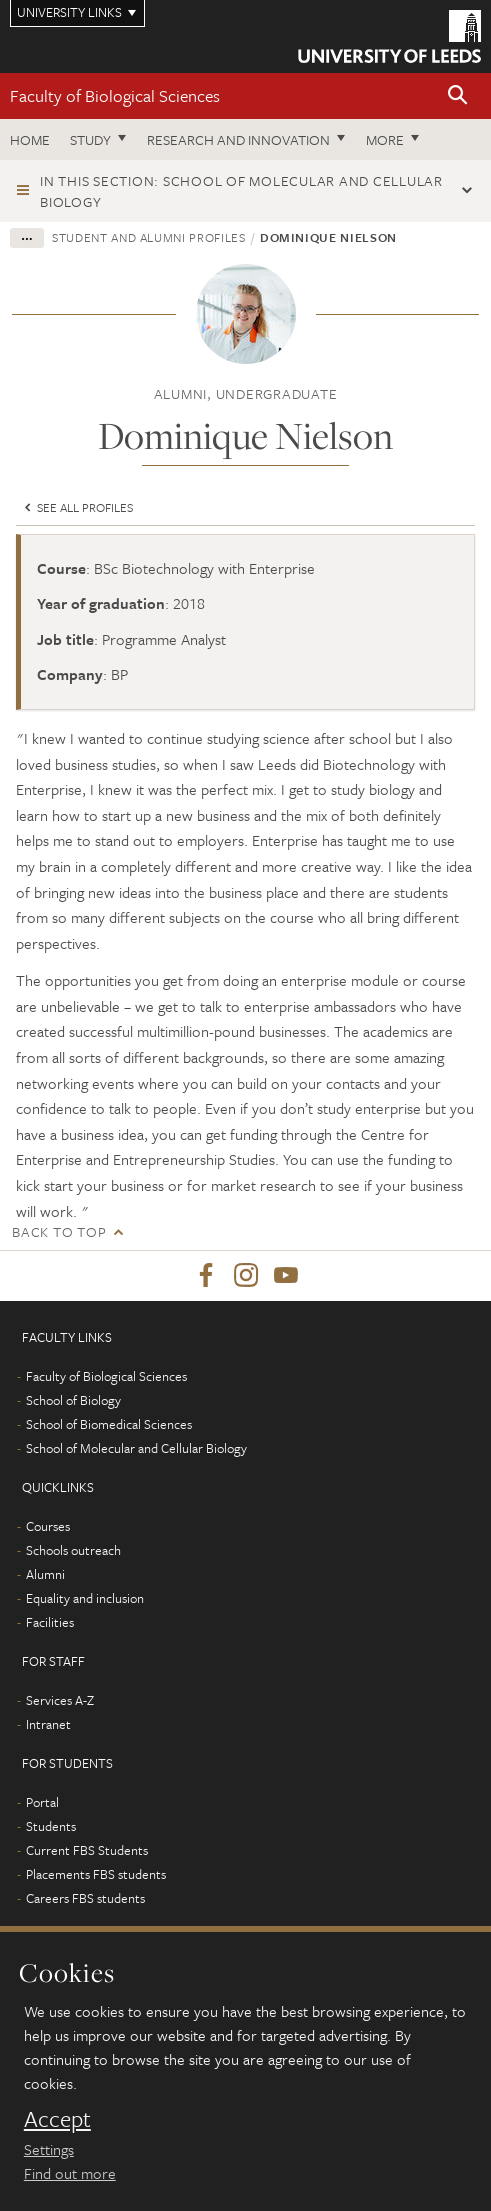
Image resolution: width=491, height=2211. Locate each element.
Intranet (48, 1724)
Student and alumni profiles (149, 237)
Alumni (45, 1574)
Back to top (59, 1231)
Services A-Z (60, 1700)
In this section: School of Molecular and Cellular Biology (241, 191)
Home (30, 139)
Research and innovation (238, 139)
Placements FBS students (96, 1874)
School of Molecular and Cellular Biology (136, 1448)
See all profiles (77, 507)
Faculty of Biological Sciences (115, 95)
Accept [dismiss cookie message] (57, 2119)
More (385, 139)
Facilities (50, 1622)
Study (90, 139)
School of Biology (73, 1400)
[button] (458, 96)
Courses (48, 1526)
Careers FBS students (85, 1898)
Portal (42, 1802)
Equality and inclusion (85, 1598)
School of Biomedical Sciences (109, 1424)
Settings (49, 2149)
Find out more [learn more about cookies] (70, 2173)
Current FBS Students (87, 1850)
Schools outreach (73, 1550)
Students (51, 1826)
